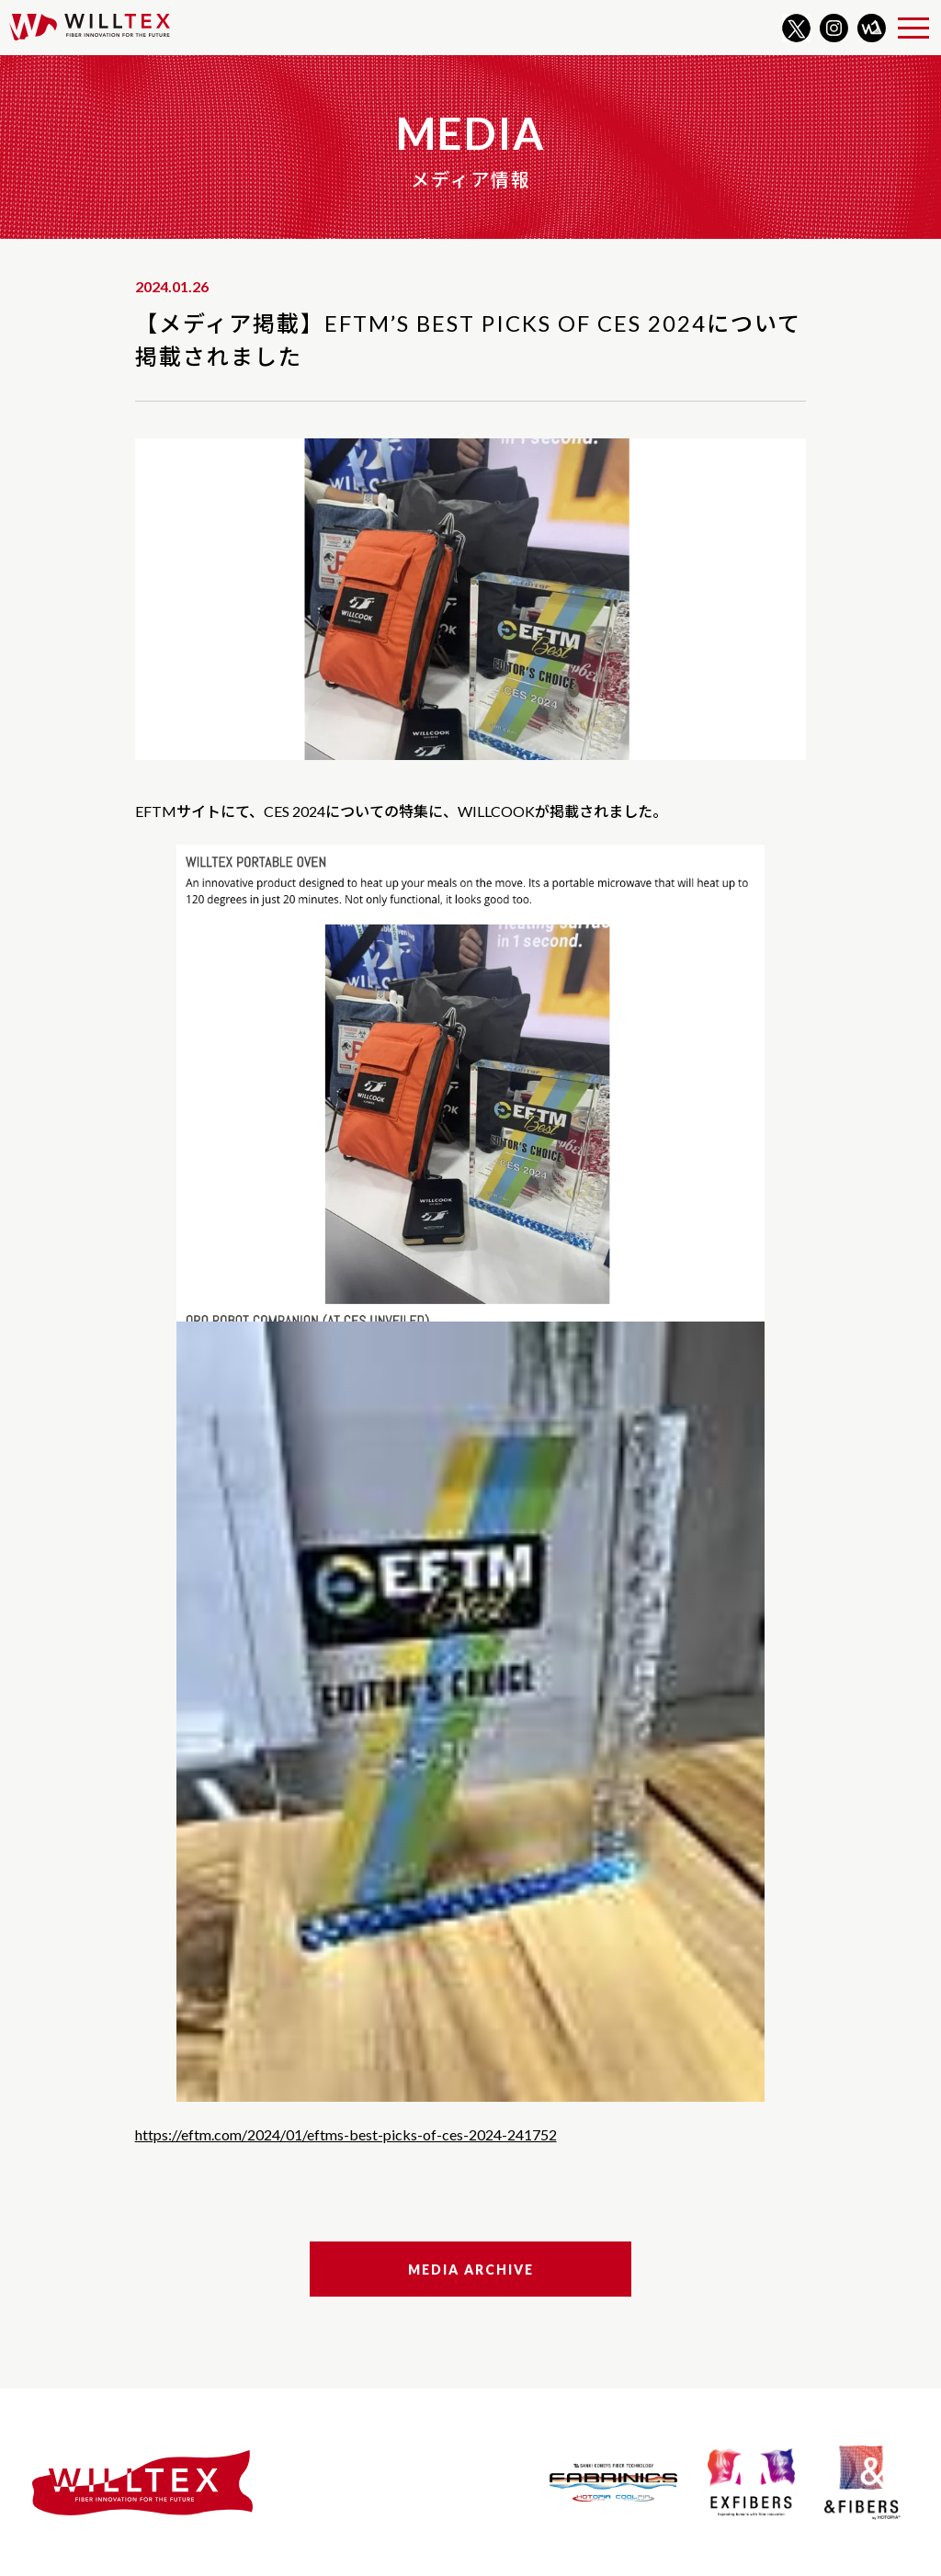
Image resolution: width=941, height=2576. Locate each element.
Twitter (796, 28)
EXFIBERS (751, 2482)
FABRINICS (613, 2482)
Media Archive (471, 2269)
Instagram (834, 28)
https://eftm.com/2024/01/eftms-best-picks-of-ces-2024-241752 (346, 2134)
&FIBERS (861, 2482)
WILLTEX (89, 27)
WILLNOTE (871, 28)
